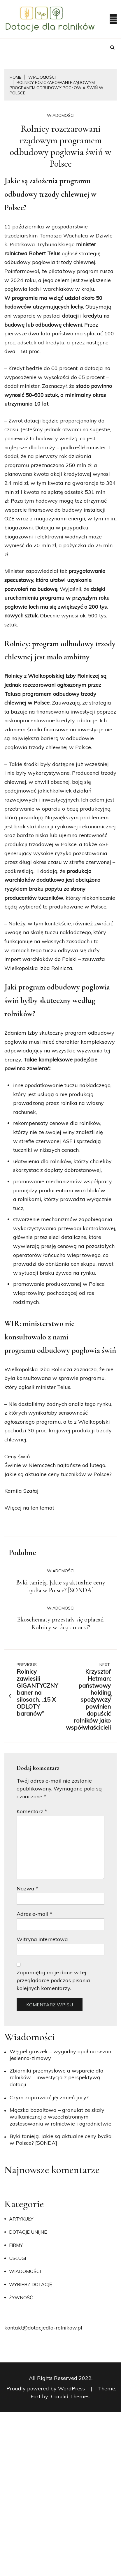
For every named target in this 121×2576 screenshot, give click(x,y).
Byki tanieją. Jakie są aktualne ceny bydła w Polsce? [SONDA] (60, 1586)
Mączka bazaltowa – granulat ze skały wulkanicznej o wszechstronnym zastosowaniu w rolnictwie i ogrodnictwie (60, 2117)
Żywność (21, 2297)
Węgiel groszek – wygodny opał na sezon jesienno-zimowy (60, 2054)
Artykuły (21, 2219)
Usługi (17, 2258)
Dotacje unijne (28, 2232)
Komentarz (32, 1811)
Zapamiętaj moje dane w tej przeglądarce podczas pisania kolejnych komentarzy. (53, 1980)
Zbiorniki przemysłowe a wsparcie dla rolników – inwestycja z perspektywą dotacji (57, 2077)
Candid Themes (70, 2396)
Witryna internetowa (42, 1939)
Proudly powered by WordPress (46, 2388)
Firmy (16, 2245)
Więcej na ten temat (29, 1507)
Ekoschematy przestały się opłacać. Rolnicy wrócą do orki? (60, 1623)
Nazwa (27, 1888)
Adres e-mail (34, 1914)
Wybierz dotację (30, 2284)
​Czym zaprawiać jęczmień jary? (49, 2097)
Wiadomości (60, 115)
